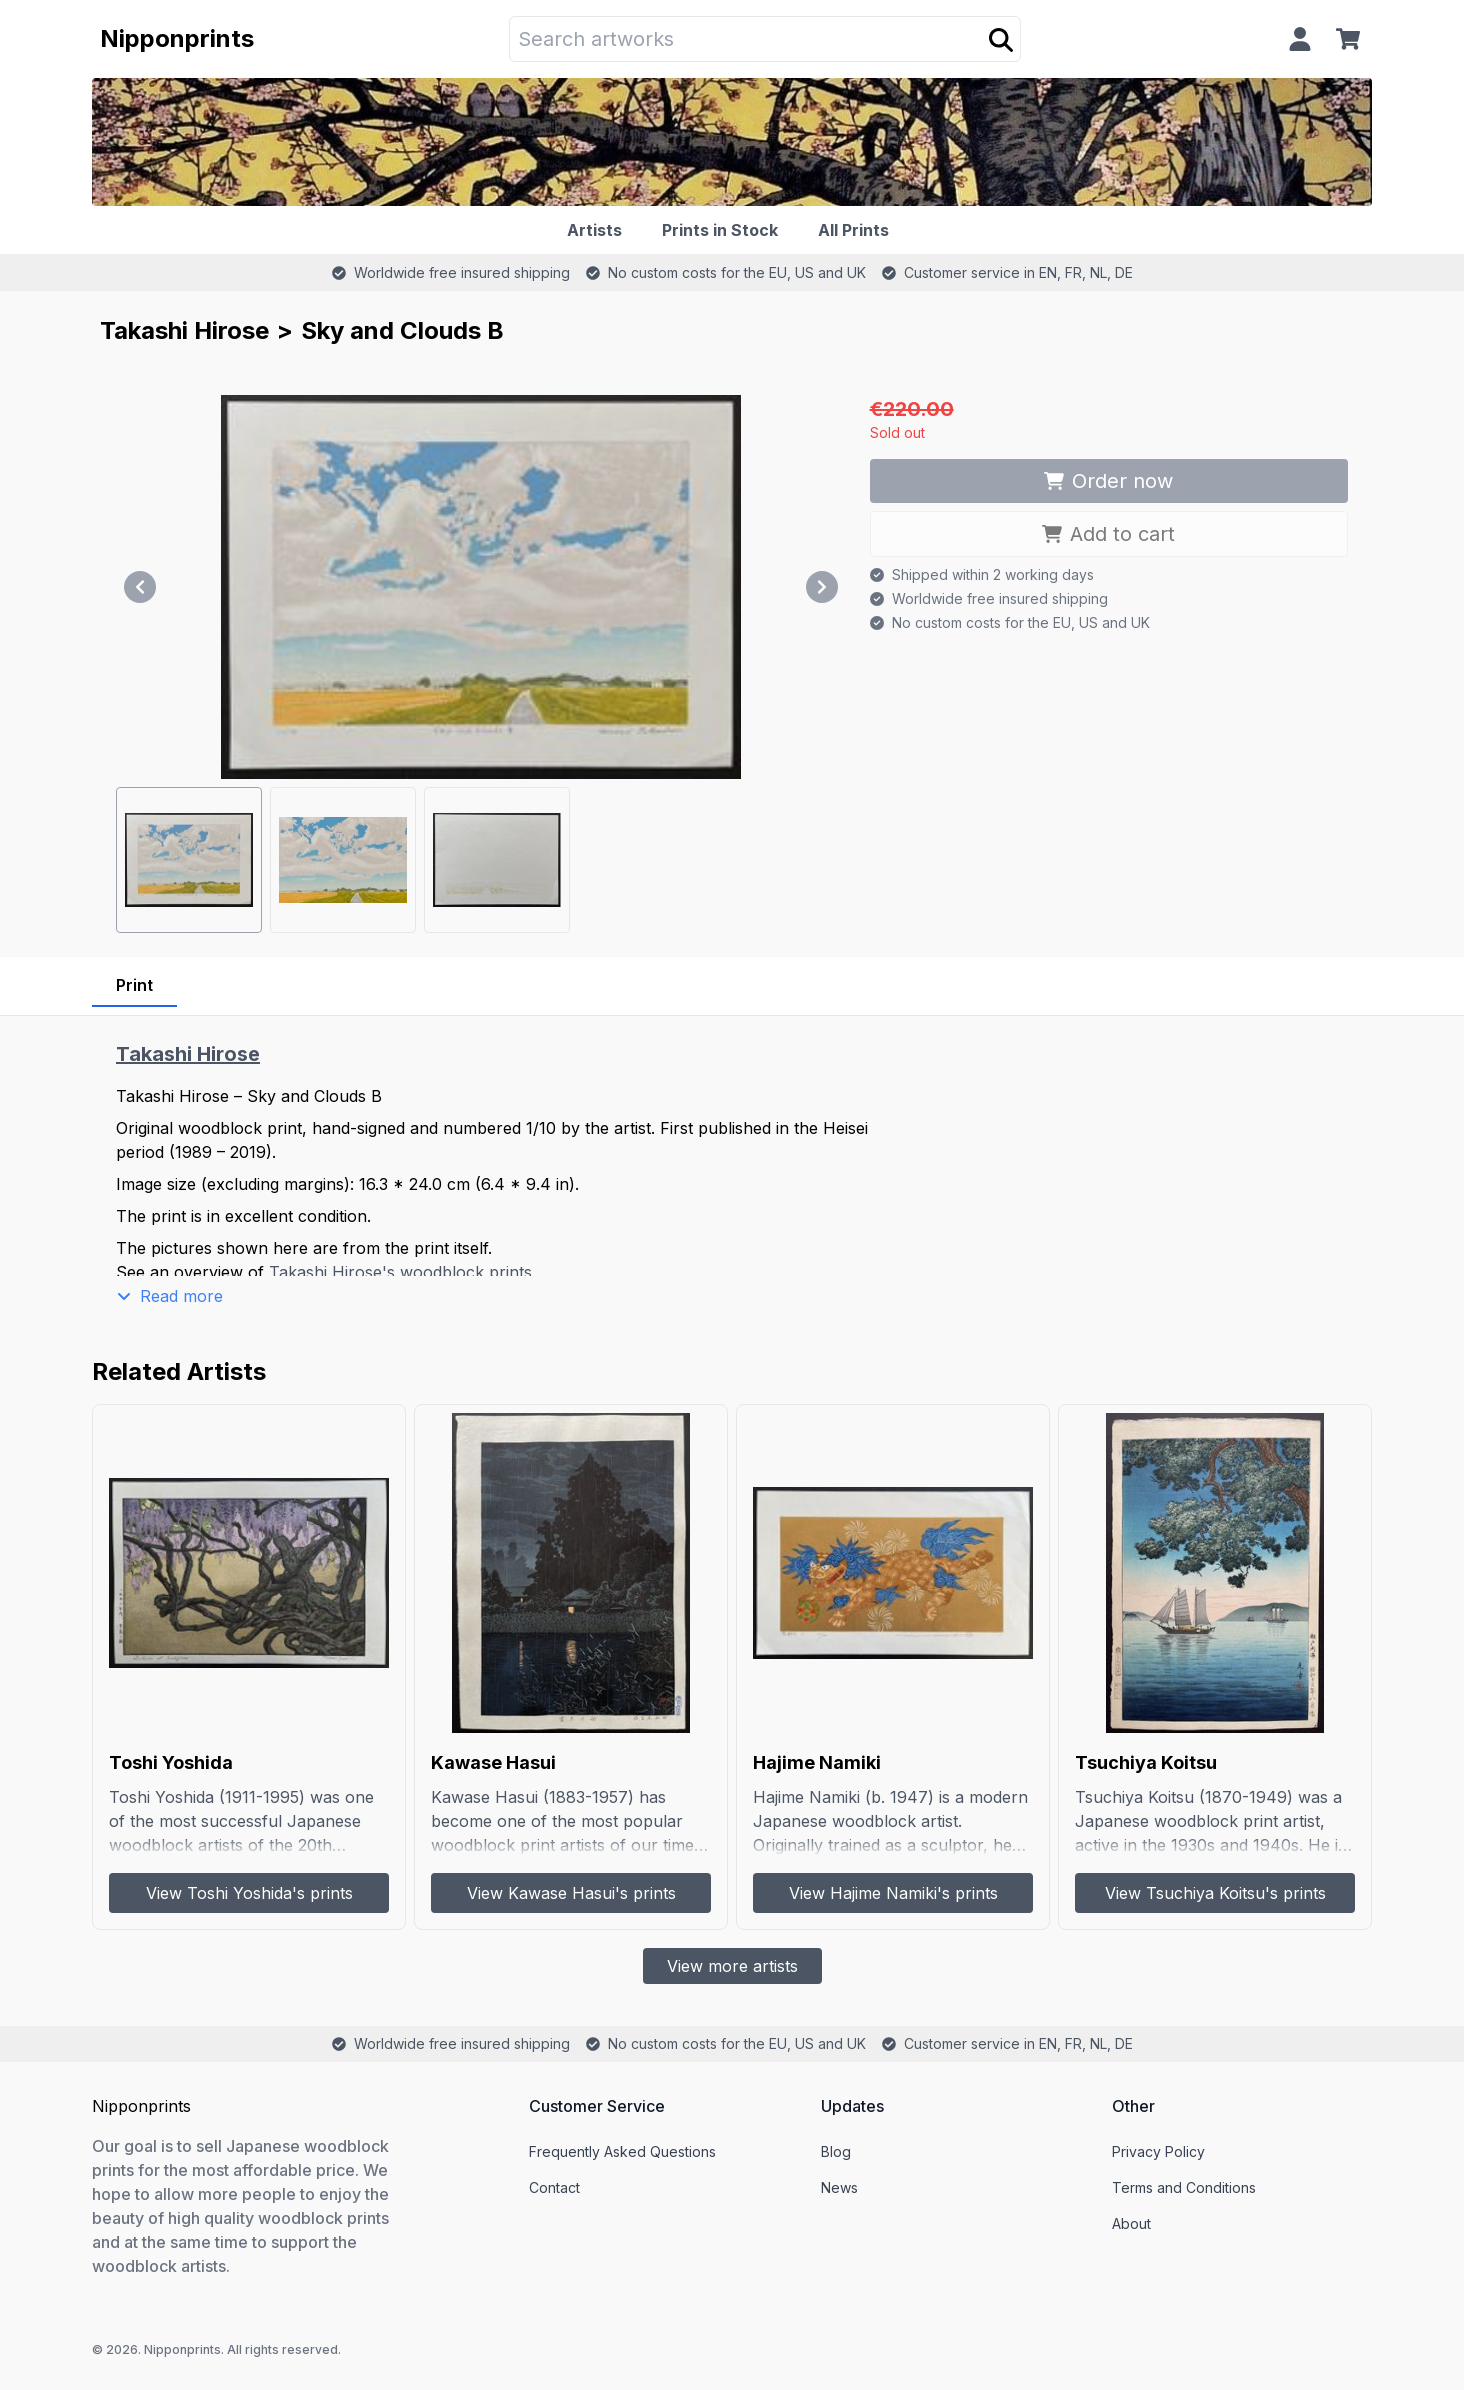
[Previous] (140, 587)
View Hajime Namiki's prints (893, 1893)
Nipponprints (177, 38)
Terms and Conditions (1184, 2187)
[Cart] (1352, 39)
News (839, 2187)
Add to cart (1108, 534)
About (1131, 2223)
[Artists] (598, 230)
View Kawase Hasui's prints (571, 1893)
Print (134, 985)
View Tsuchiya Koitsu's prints (1215, 1893)
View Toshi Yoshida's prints (249, 1893)
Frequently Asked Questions (622, 2151)
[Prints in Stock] (724, 230)
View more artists (732, 1966)
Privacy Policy (1158, 2151)
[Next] (822, 587)
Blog (836, 2151)
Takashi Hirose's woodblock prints (400, 1272)
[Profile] (1300, 39)
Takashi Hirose (184, 330)
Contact (554, 2187)
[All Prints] (857, 230)
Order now (1108, 481)
